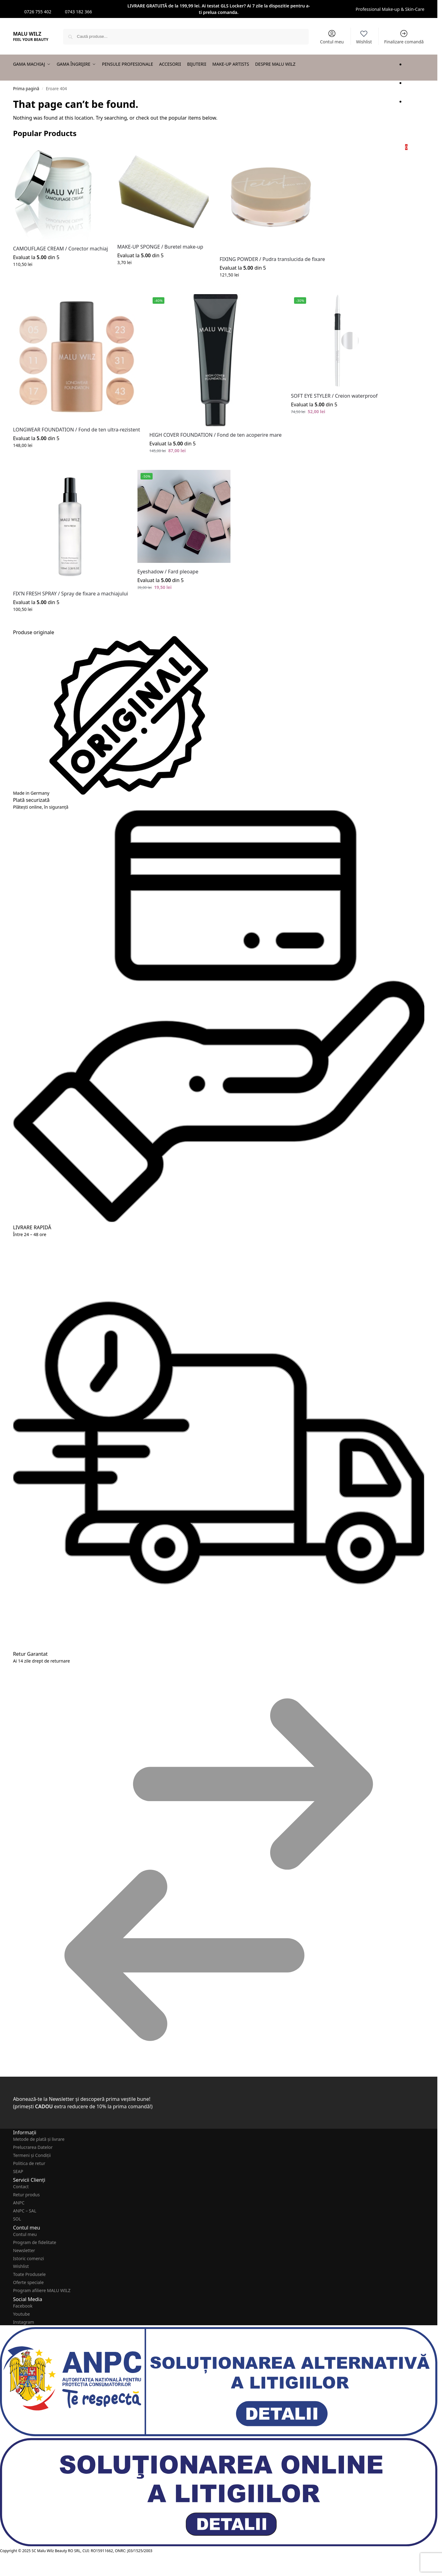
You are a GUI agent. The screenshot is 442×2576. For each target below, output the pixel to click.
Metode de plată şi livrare (39, 2139)
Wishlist (364, 37)
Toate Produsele (29, 2274)
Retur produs (26, 2195)
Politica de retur (29, 2163)
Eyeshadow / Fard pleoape (168, 571)
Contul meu (332, 37)
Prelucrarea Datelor (33, 2147)
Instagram (23, 2322)
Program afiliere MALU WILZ (41, 2290)
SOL (17, 2219)
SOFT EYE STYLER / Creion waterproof (334, 395)
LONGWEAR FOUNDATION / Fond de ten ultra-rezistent (76, 429)
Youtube (21, 2314)
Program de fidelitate (34, 2242)
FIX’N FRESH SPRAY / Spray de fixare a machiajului (70, 593)
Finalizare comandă (404, 37)
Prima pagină (26, 88)
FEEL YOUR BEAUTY (30, 39)
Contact (21, 2186)
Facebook (23, 2306)
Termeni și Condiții (32, 2155)
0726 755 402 (37, 12)
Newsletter (24, 2250)
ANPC (19, 2203)
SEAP (18, 2171)
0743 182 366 (78, 12)
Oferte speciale (28, 2282)
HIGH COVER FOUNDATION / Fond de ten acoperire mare (216, 434)
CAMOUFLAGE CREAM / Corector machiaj (60, 248)
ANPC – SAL (24, 2211)
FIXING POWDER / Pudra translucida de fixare (272, 259)
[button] (414, 124)
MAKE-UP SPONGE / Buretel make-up (160, 246)
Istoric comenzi (28, 2258)
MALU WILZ (27, 33)
